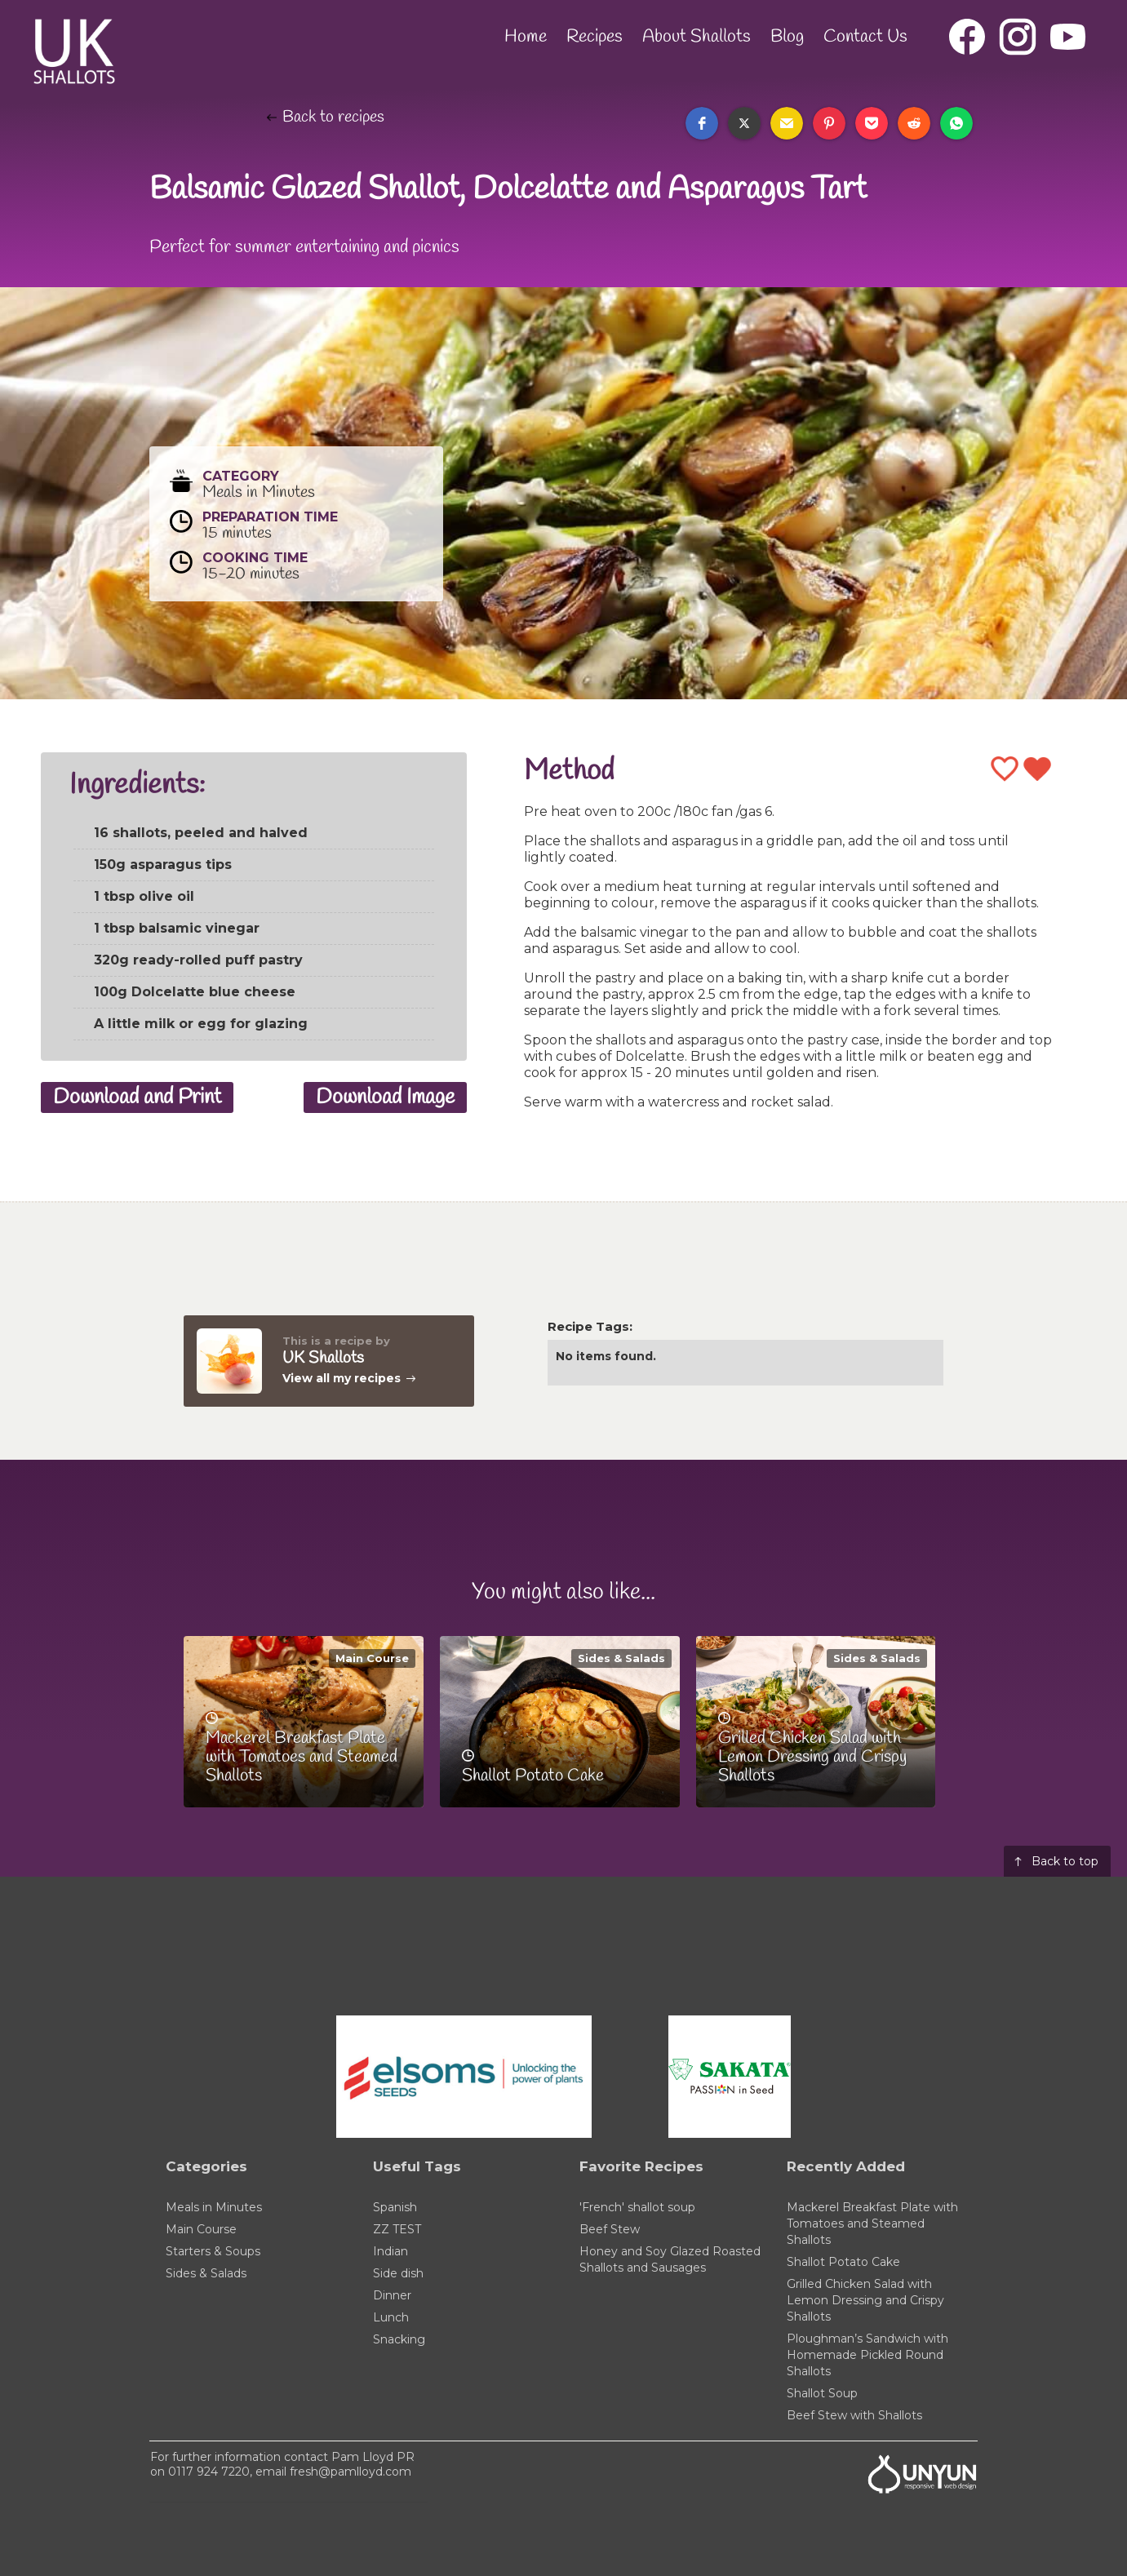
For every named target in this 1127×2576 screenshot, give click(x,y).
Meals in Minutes (214, 2207)
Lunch (391, 2317)
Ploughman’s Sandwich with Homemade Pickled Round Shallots (867, 2355)
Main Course (372, 1658)
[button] (702, 123)
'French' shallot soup (637, 2207)
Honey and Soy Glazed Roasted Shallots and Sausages (670, 2259)
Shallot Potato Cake (843, 2262)
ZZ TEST (397, 2229)
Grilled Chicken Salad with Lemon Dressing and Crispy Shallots (865, 2300)
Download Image (385, 1097)
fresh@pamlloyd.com (350, 2471)
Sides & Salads (621, 1658)
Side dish (398, 2273)
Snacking (399, 2339)
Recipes (594, 36)
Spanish (395, 2207)
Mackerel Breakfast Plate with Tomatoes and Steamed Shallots (872, 2223)
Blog (787, 36)
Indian (390, 2251)
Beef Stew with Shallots (854, 2415)
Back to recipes (333, 117)
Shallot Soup (822, 2393)
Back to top (1065, 1861)
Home (525, 36)
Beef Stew (609, 2229)
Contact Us (865, 36)
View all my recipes (341, 1378)
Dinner (392, 2295)
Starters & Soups (213, 2251)
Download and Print (137, 1097)
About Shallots (696, 36)
